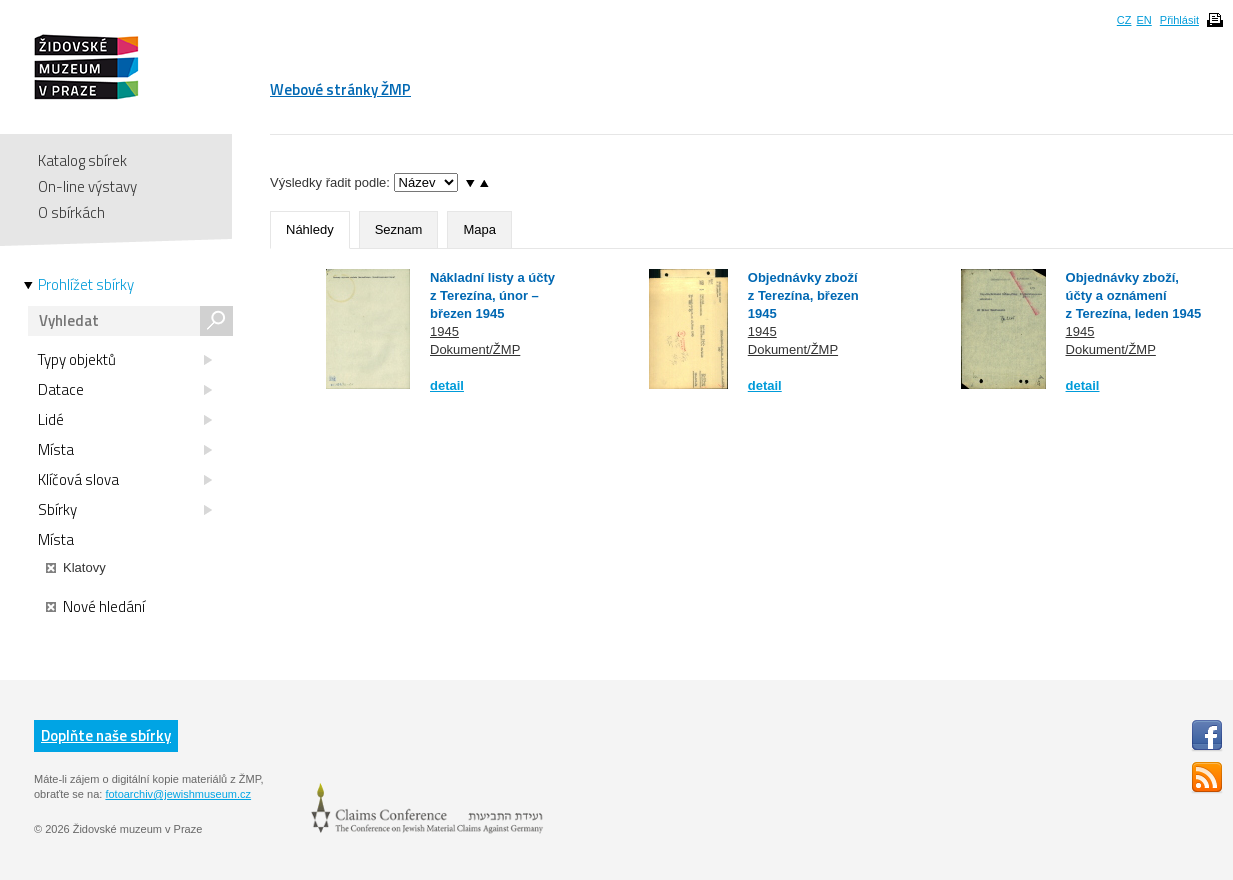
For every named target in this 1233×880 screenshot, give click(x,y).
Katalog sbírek (82, 160)
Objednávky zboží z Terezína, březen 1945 (803, 295)
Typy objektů (125, 360)
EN (1143, 20)
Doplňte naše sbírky (106, 735)
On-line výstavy (87, 186)
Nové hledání (95, 607)
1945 (444, 331)
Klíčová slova (125, 480)
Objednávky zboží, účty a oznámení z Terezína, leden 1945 (1134, 295)
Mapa (479, 229)
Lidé (125, 420)
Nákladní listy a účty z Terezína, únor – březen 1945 (492, 295)
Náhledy (310, 229)
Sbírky (125, 510)
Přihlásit (1179, 20)
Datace (125, 390)
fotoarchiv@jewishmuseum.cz (178, 794)
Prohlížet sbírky (86, 285)
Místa (125, 450)
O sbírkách (71, 212)
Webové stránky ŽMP (340, 89)
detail (447, 385)
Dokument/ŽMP (475, 349)
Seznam (399, 229)
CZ (1124, 20)
